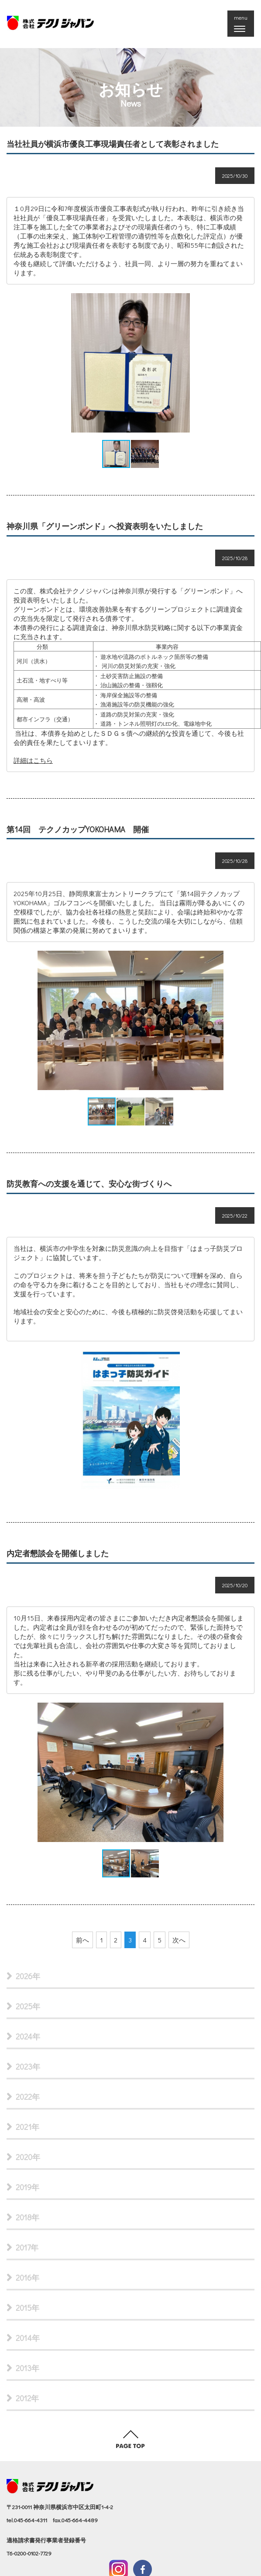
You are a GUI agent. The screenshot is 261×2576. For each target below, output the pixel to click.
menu (243, 23)
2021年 (27, 2127)
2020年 (28, 2157)
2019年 (27, 2187)
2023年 (28, 2066)
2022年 (28, 2096)
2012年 (27, 2398)
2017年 (27, 2247)
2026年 (28, 1976)
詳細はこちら (33, 760)
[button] (247, 363)
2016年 (27, 2277)
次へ (178, 1939)
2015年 (27, 2307)
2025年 (28, 2006)
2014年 (28, 2338)
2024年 (28, 2036)
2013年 (27, 2368)
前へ (82, 1939)
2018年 (27, 2217)
